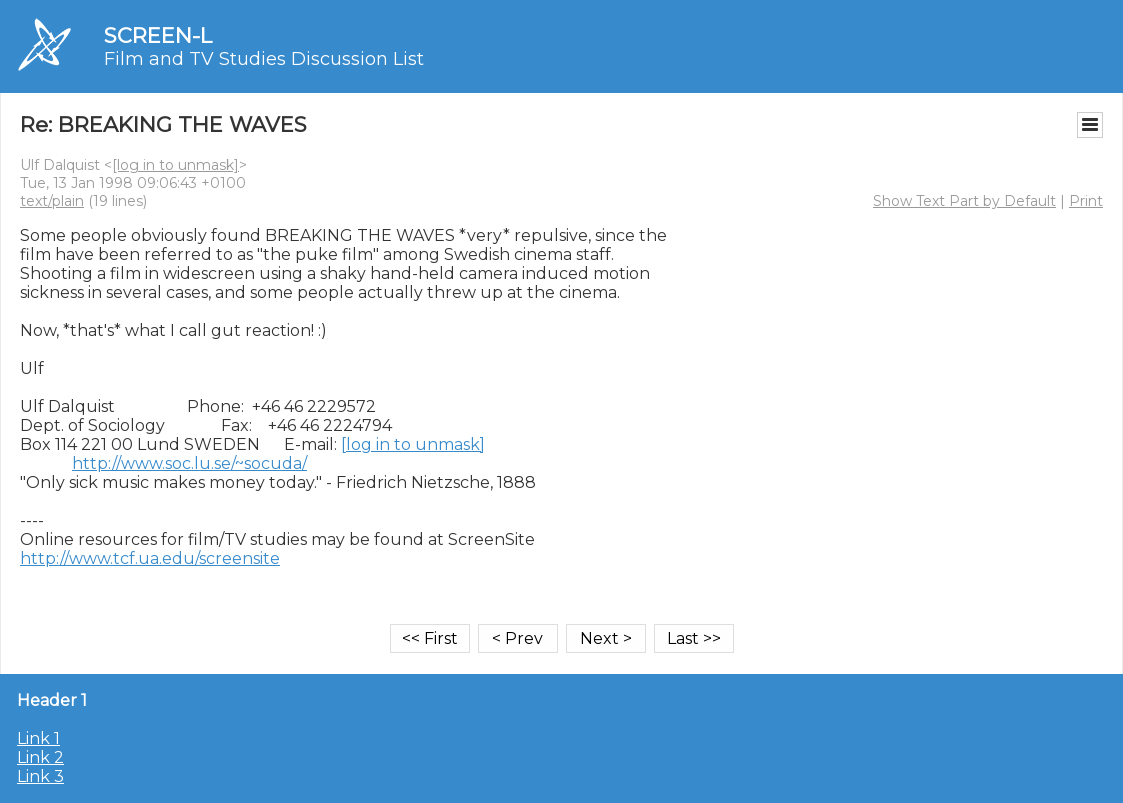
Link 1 (38, 738)
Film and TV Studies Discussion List (264, 59)
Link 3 (40, 776)
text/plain (52, 201)
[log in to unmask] (175, 165)
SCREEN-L (158, 35)
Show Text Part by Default (964, 201)
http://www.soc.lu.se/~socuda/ (189, 463)
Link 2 (40, 757)
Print (1086, 201)
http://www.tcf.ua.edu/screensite (150, 558)
